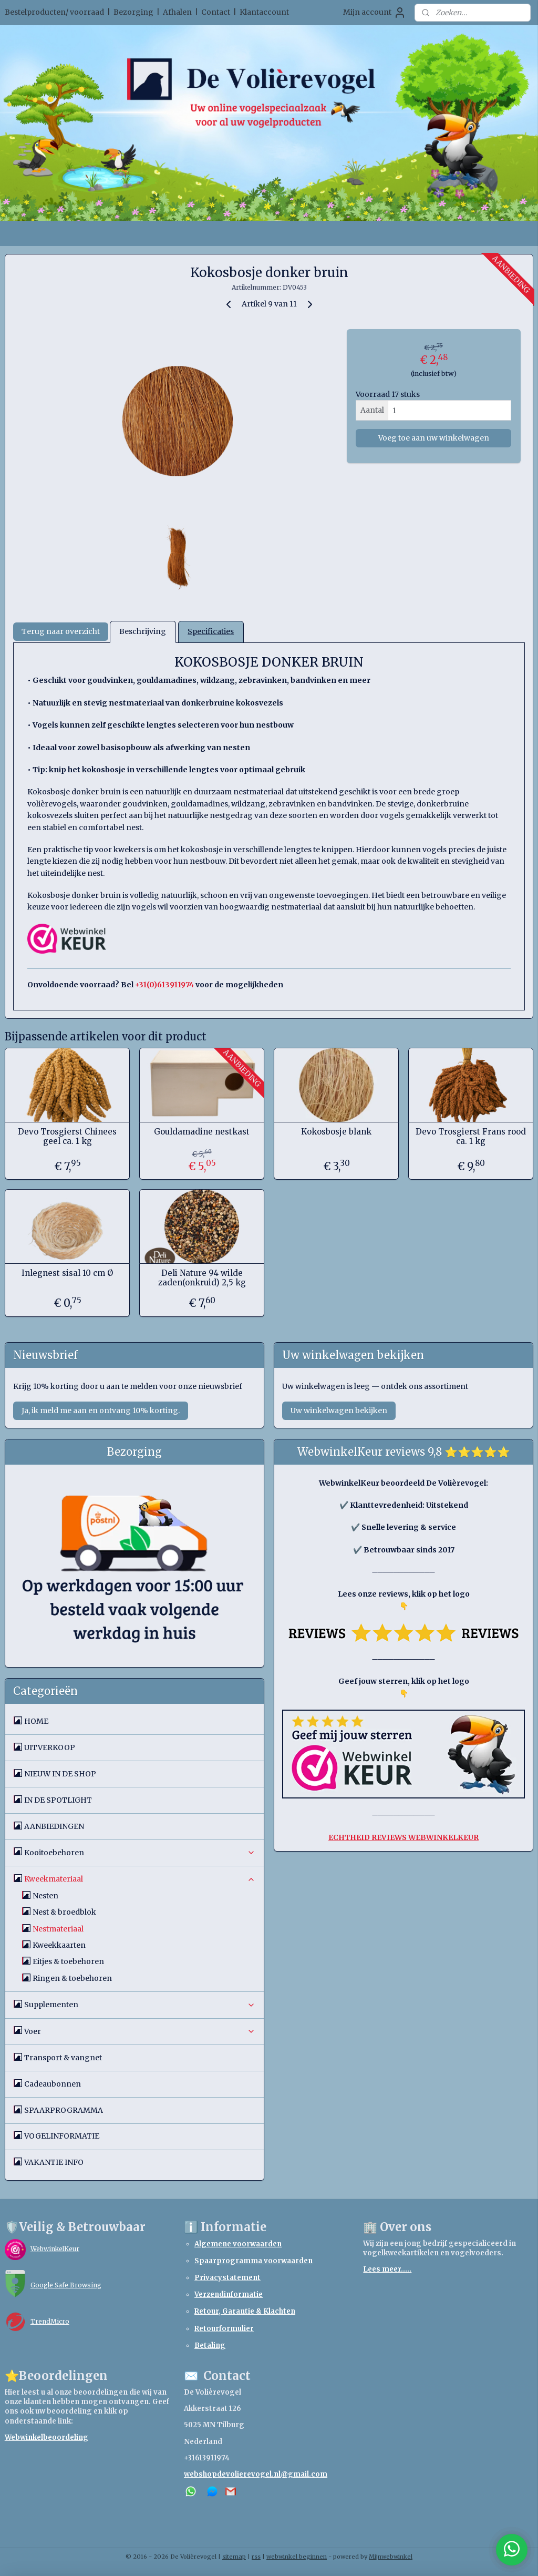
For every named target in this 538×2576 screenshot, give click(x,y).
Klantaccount (264, 12)
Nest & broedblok (64, 1912)
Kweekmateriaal (140, 1879)
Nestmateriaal (58, 1929)
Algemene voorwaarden (238, 2244)
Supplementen (140, 2004)
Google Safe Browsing (65, 2285)
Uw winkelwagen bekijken (339, 1410)
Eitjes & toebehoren (68, 1961)
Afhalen (177, 12)
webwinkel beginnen (296, 2556)
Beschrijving (142, 632)
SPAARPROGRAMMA (63, 2110)
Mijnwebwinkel (390, 2556)
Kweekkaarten (59, 1945)
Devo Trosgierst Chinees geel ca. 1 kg (67, 1136)
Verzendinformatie (228, 2294)
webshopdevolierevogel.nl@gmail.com (255, 2474)
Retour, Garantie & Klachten (244, 2311)
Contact (215, 12)
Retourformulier (224, 2328)
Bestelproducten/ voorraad (54, 12)
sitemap (234, 2556)
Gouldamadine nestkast (202, 1132)
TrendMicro (49, 2321)
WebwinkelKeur (54, 2249)
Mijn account (374, 12)
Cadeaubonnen (52, 2084)
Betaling (209, 2345)
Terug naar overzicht (61, 632)
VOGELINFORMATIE (61, 2136)
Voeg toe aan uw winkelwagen (433, 438)
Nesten (45, 1895)
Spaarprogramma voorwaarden (253, 2260)
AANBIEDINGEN (54, 1826)
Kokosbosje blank (336, 1132)
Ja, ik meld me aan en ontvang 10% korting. (101, 1410)
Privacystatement (227, 2277)
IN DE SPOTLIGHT (58, 1800)
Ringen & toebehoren (72, 1978)
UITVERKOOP (49, 1747)
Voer (140, 2031)
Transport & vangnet (63, 2057)
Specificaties (211, 632)
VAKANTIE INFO (54, 2162)
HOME (36, 1721)
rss (256, 2556)
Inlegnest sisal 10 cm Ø (67, 1273)
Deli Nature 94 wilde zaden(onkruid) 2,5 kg (202, 1278)
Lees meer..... (387, 2269)
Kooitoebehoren (140, 1852)
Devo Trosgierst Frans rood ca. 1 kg (471, 1136)
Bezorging (133, 12)
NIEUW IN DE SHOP (60, 1773)
